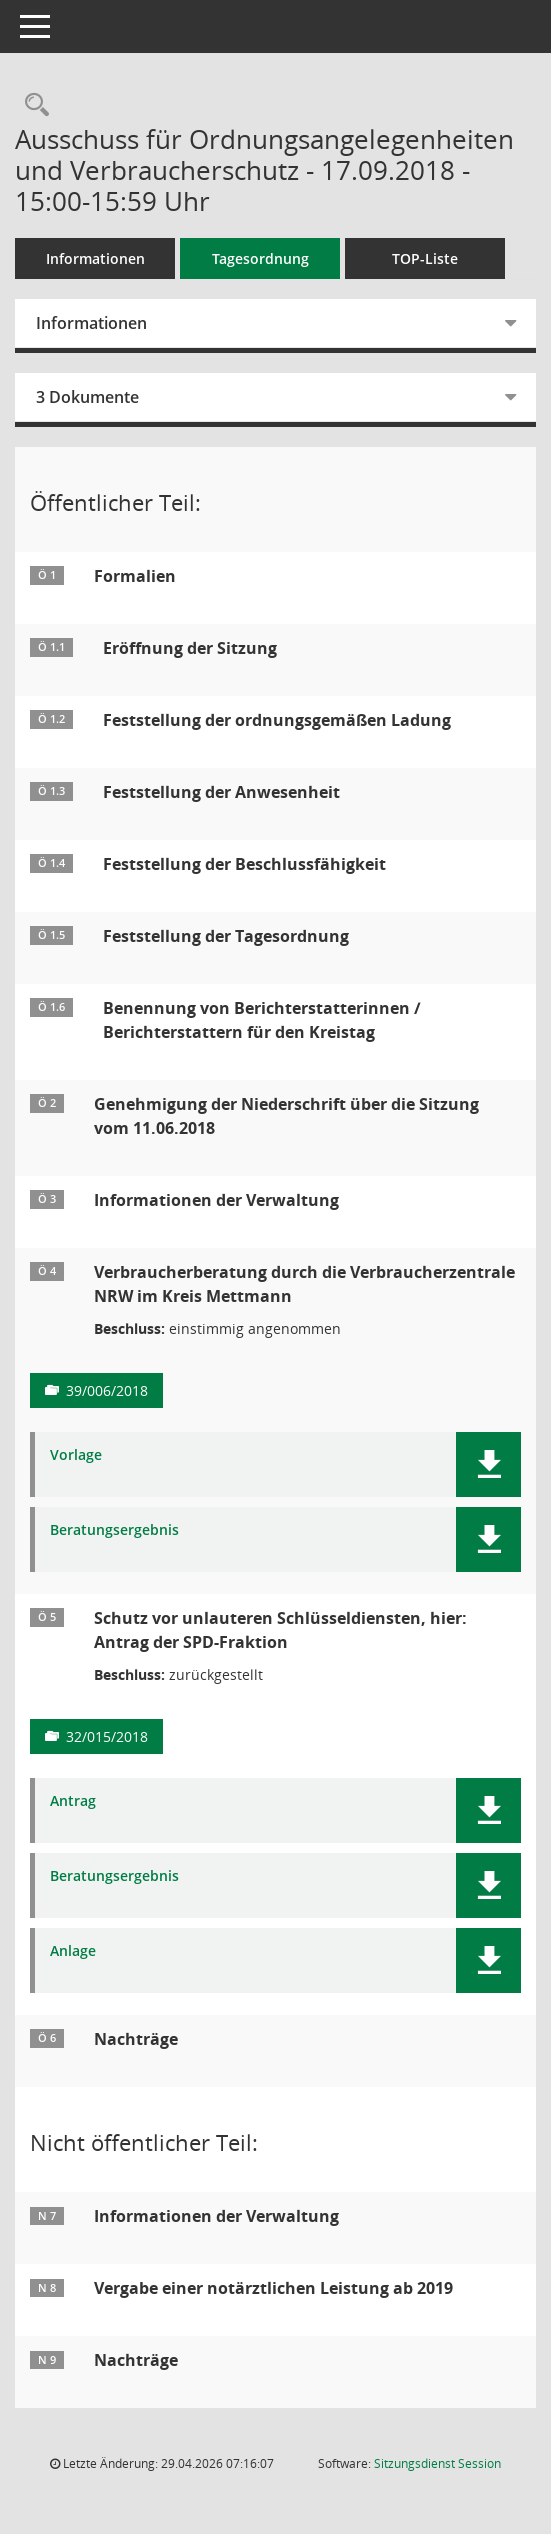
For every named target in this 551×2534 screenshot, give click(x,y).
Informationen (95, 258)
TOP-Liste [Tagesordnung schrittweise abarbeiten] (425, 258)
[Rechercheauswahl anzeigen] (32, 105)
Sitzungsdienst (437, 2463)
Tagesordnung (260, 258)
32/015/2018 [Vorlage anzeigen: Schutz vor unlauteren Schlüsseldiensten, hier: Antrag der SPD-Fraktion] (107, 1736)
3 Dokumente (87, 397)
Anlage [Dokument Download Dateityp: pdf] (73, 1951)
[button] (488, 1464)
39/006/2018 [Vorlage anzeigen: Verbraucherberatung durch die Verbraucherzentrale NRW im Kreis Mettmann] (107, 1390)
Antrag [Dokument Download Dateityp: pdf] (73, 1801)
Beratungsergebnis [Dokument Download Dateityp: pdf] (114, 1530)
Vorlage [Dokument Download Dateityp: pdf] (76, 1455)
